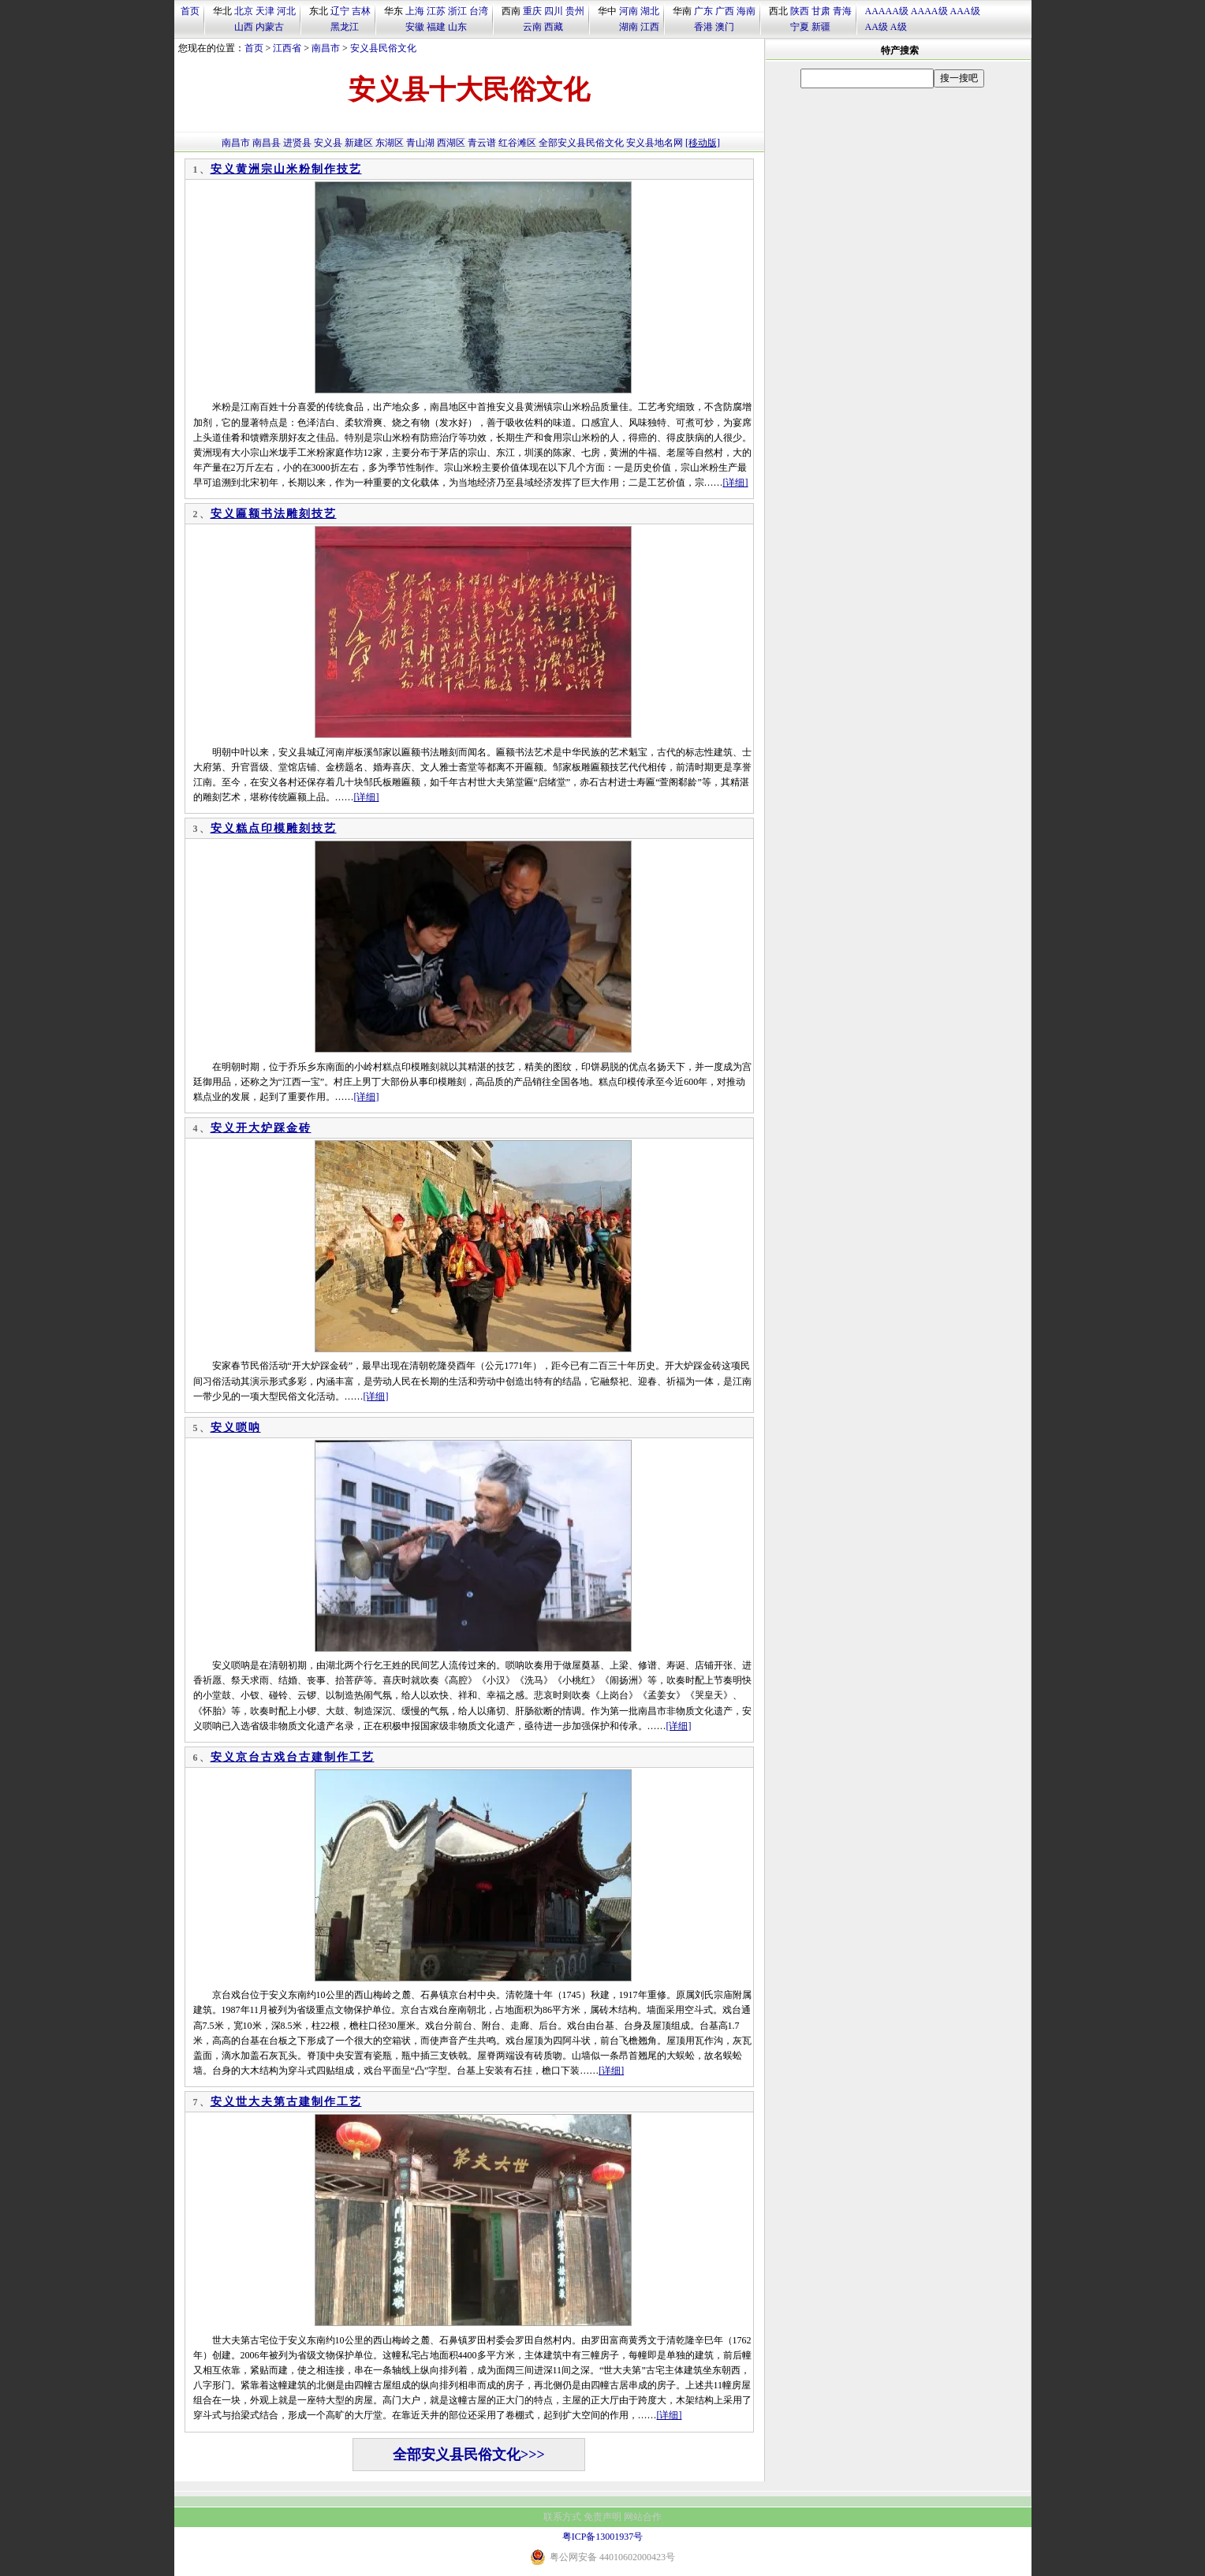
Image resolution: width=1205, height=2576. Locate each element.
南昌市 (326, 48)
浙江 (457, 11)
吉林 (361, 11)
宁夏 (799, 26)
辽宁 (339, 11)
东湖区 (389, 142)
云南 (532, 26)
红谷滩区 (517, 142)
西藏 (553, 26)
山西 (243, 26)
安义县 (328, 142)
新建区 (359, 142)
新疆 (820, 26)
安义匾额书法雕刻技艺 (274, 514)
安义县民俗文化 (383, 48)
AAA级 (965, 11)
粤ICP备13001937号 (603, 2536)
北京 (243, 11)
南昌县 (266, 142)
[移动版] (702, 142)
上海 (414, 11)
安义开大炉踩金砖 (261, 1128)
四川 (553, 11)
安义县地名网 (654, 142)
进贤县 (297, 142)
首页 (190, 11)
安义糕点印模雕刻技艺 (274, 828)
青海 (842, 11)
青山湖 (420, 142)
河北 (286, 11)
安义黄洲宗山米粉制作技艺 (286, 169)
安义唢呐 (236, 1427)
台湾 (478, 11)
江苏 (436, 11)
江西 (649, 26)
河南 (628, 11)
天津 (265, 11)
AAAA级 (929, 11)
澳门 (724, 26)
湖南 (628, 26)
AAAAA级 (886, 11)
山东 (457, 26)
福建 (436, 26)
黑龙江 (344, 26)
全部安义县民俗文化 (581, 142)
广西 (724, 11)
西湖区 (451, 142)
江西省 (287, 48)
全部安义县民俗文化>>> (469, 2454)
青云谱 (482, 142)
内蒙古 (270, 26)
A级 (898, 26)
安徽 (414, 26)
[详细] (735, 482)
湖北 (649, 11)
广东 (703, 11)
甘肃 (820, 11)
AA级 (876, 26)
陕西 (799, 11)
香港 (703, 26)
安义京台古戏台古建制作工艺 (293, 1757)
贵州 (574, 11)
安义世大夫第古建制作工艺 (286, 2102)
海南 (746, 11)
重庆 (532, 11)
